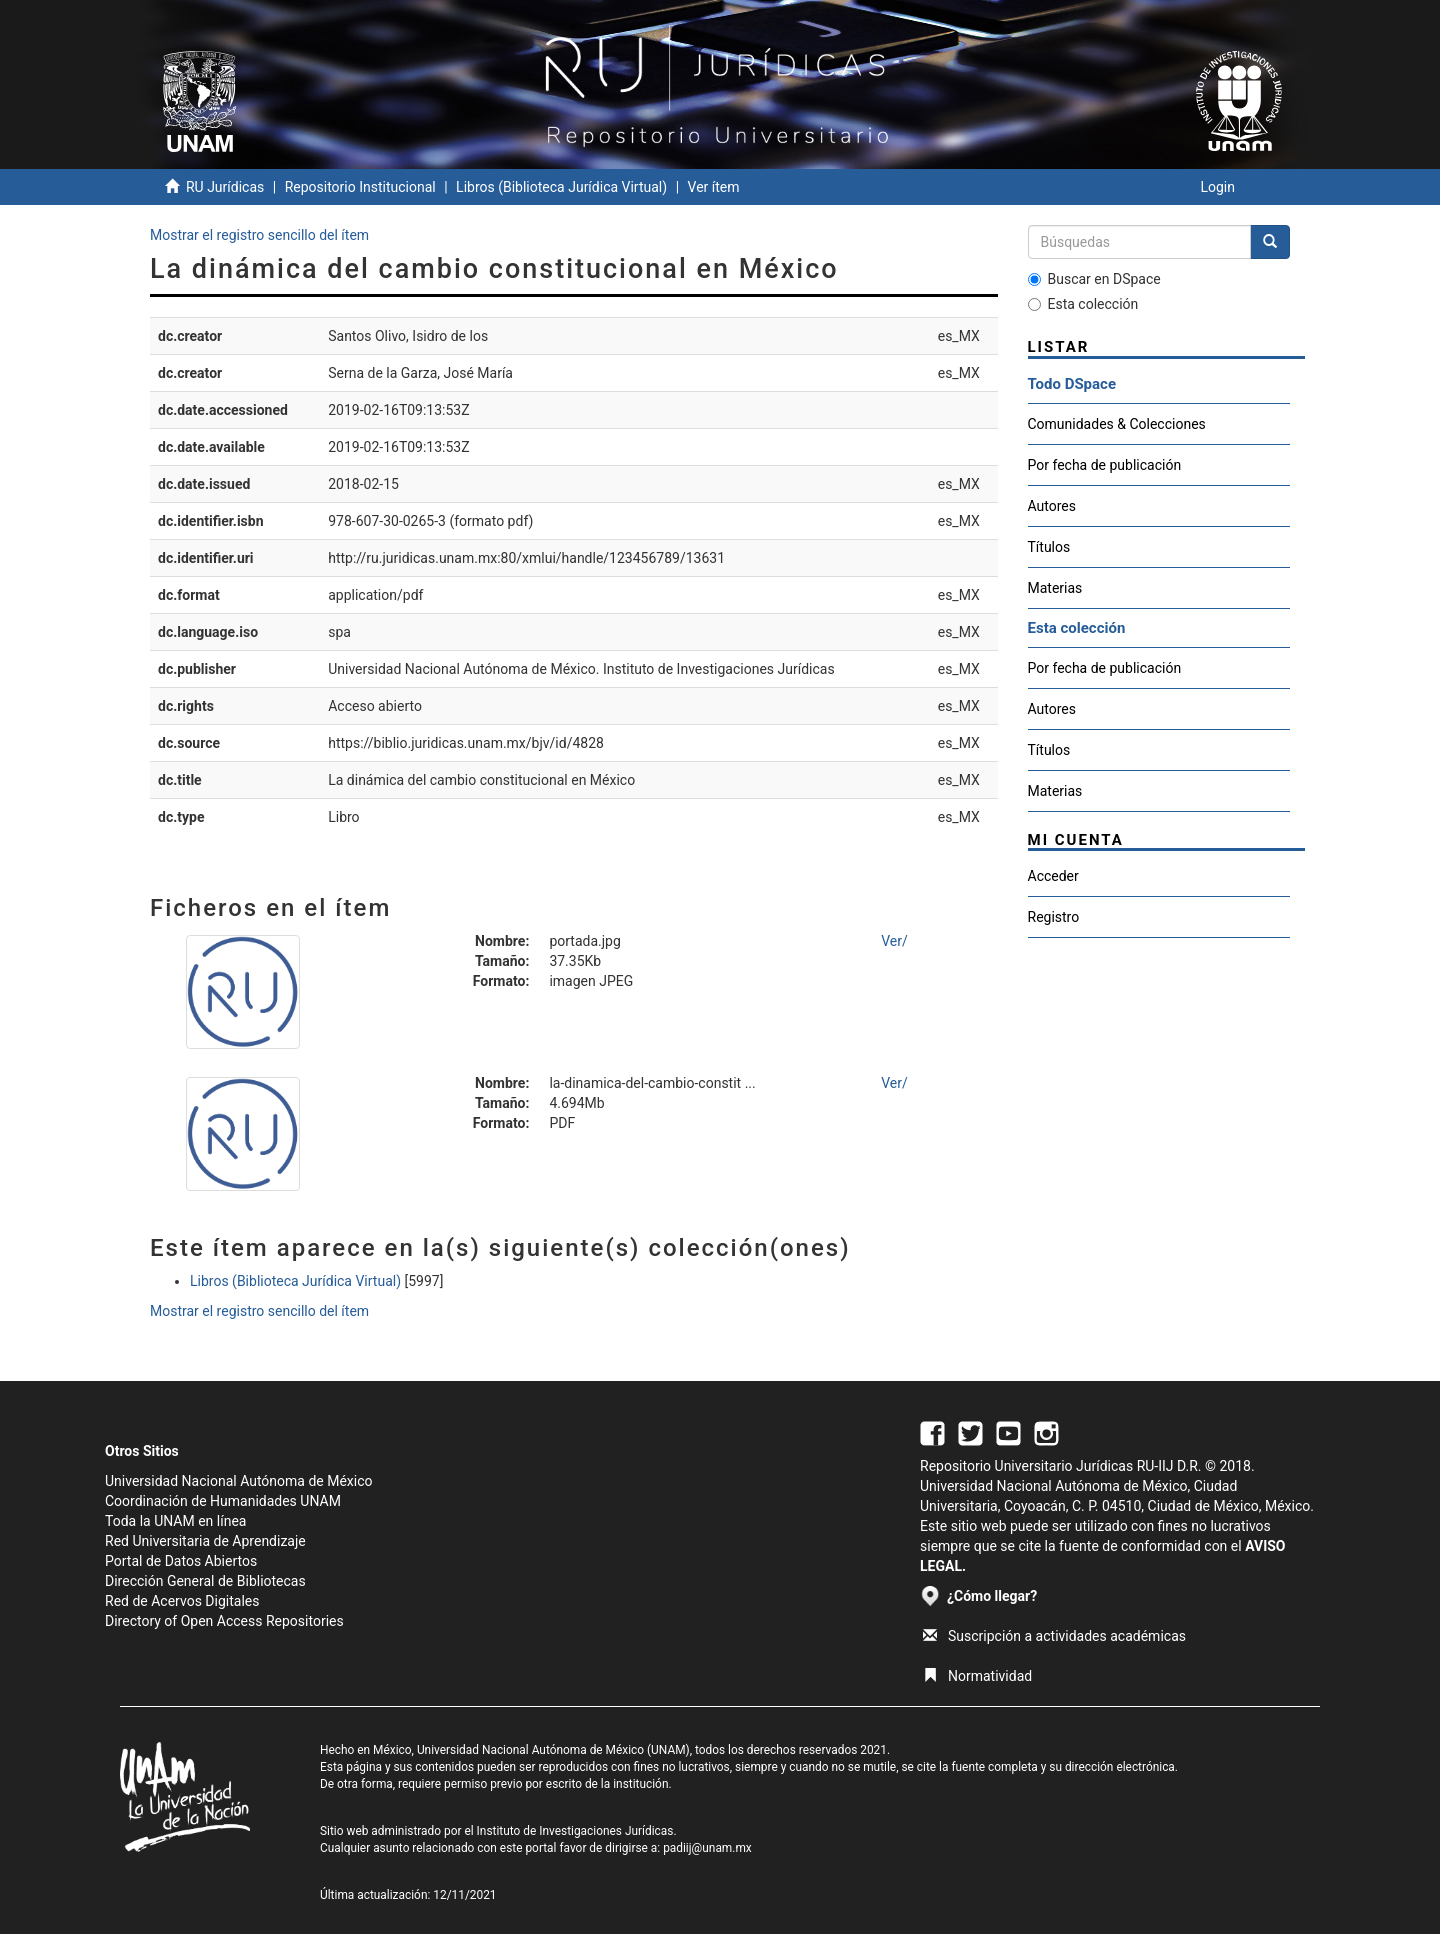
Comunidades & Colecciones (1117, 424)
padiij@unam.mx (707, 1848)
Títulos (1049, 547)
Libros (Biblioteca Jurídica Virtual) (561, 187)
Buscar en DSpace (1094, 279)
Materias (1055, 588)
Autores (1052, 506)
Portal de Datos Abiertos (181, 1561)
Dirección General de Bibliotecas (205, 1581)
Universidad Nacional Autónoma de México (239, 1481)
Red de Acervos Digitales (182, 1601)
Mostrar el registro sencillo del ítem (259, 235)
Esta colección (1083, 304)
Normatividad (977, 1676)
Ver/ (894, 941)
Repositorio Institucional (360, 187)
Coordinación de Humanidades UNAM (223, 1501)
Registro (1054, 917)
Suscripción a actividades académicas (1054, 1636)
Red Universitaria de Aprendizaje (205, 1541)
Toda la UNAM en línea (175, 1521)
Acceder (1053, 876)
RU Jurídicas (225, 187)
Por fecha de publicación (1105, 465)
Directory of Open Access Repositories (224, 1621)
